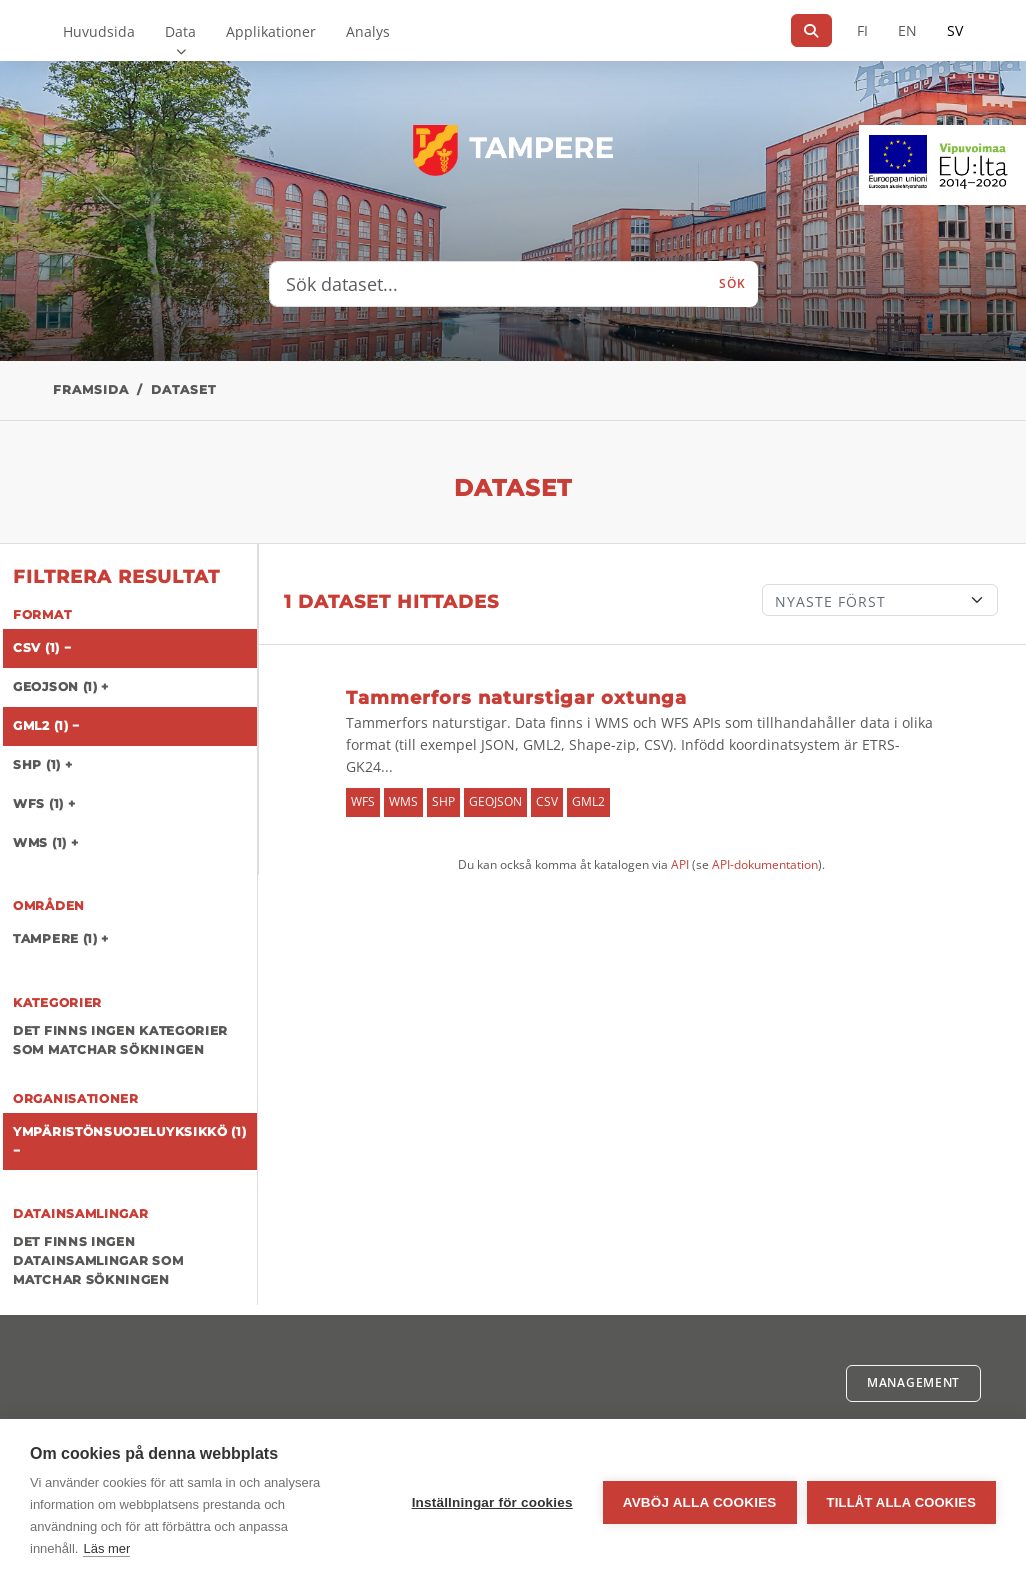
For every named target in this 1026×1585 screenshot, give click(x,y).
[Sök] (811, 30)
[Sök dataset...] (489, 284)
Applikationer (271, 31)
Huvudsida (99, 31)
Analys (368, 31)
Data (180, 31)
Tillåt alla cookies (901, 1502)
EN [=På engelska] (907, 30)
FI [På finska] (862, 30)
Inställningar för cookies (492, 1502)
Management (913, 1382)
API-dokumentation (765, 864)
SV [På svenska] (955, 30)
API (680, 864)
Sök (732, 283)
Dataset (183, 389)
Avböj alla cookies (700, 1502)
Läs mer (106, 1548)
